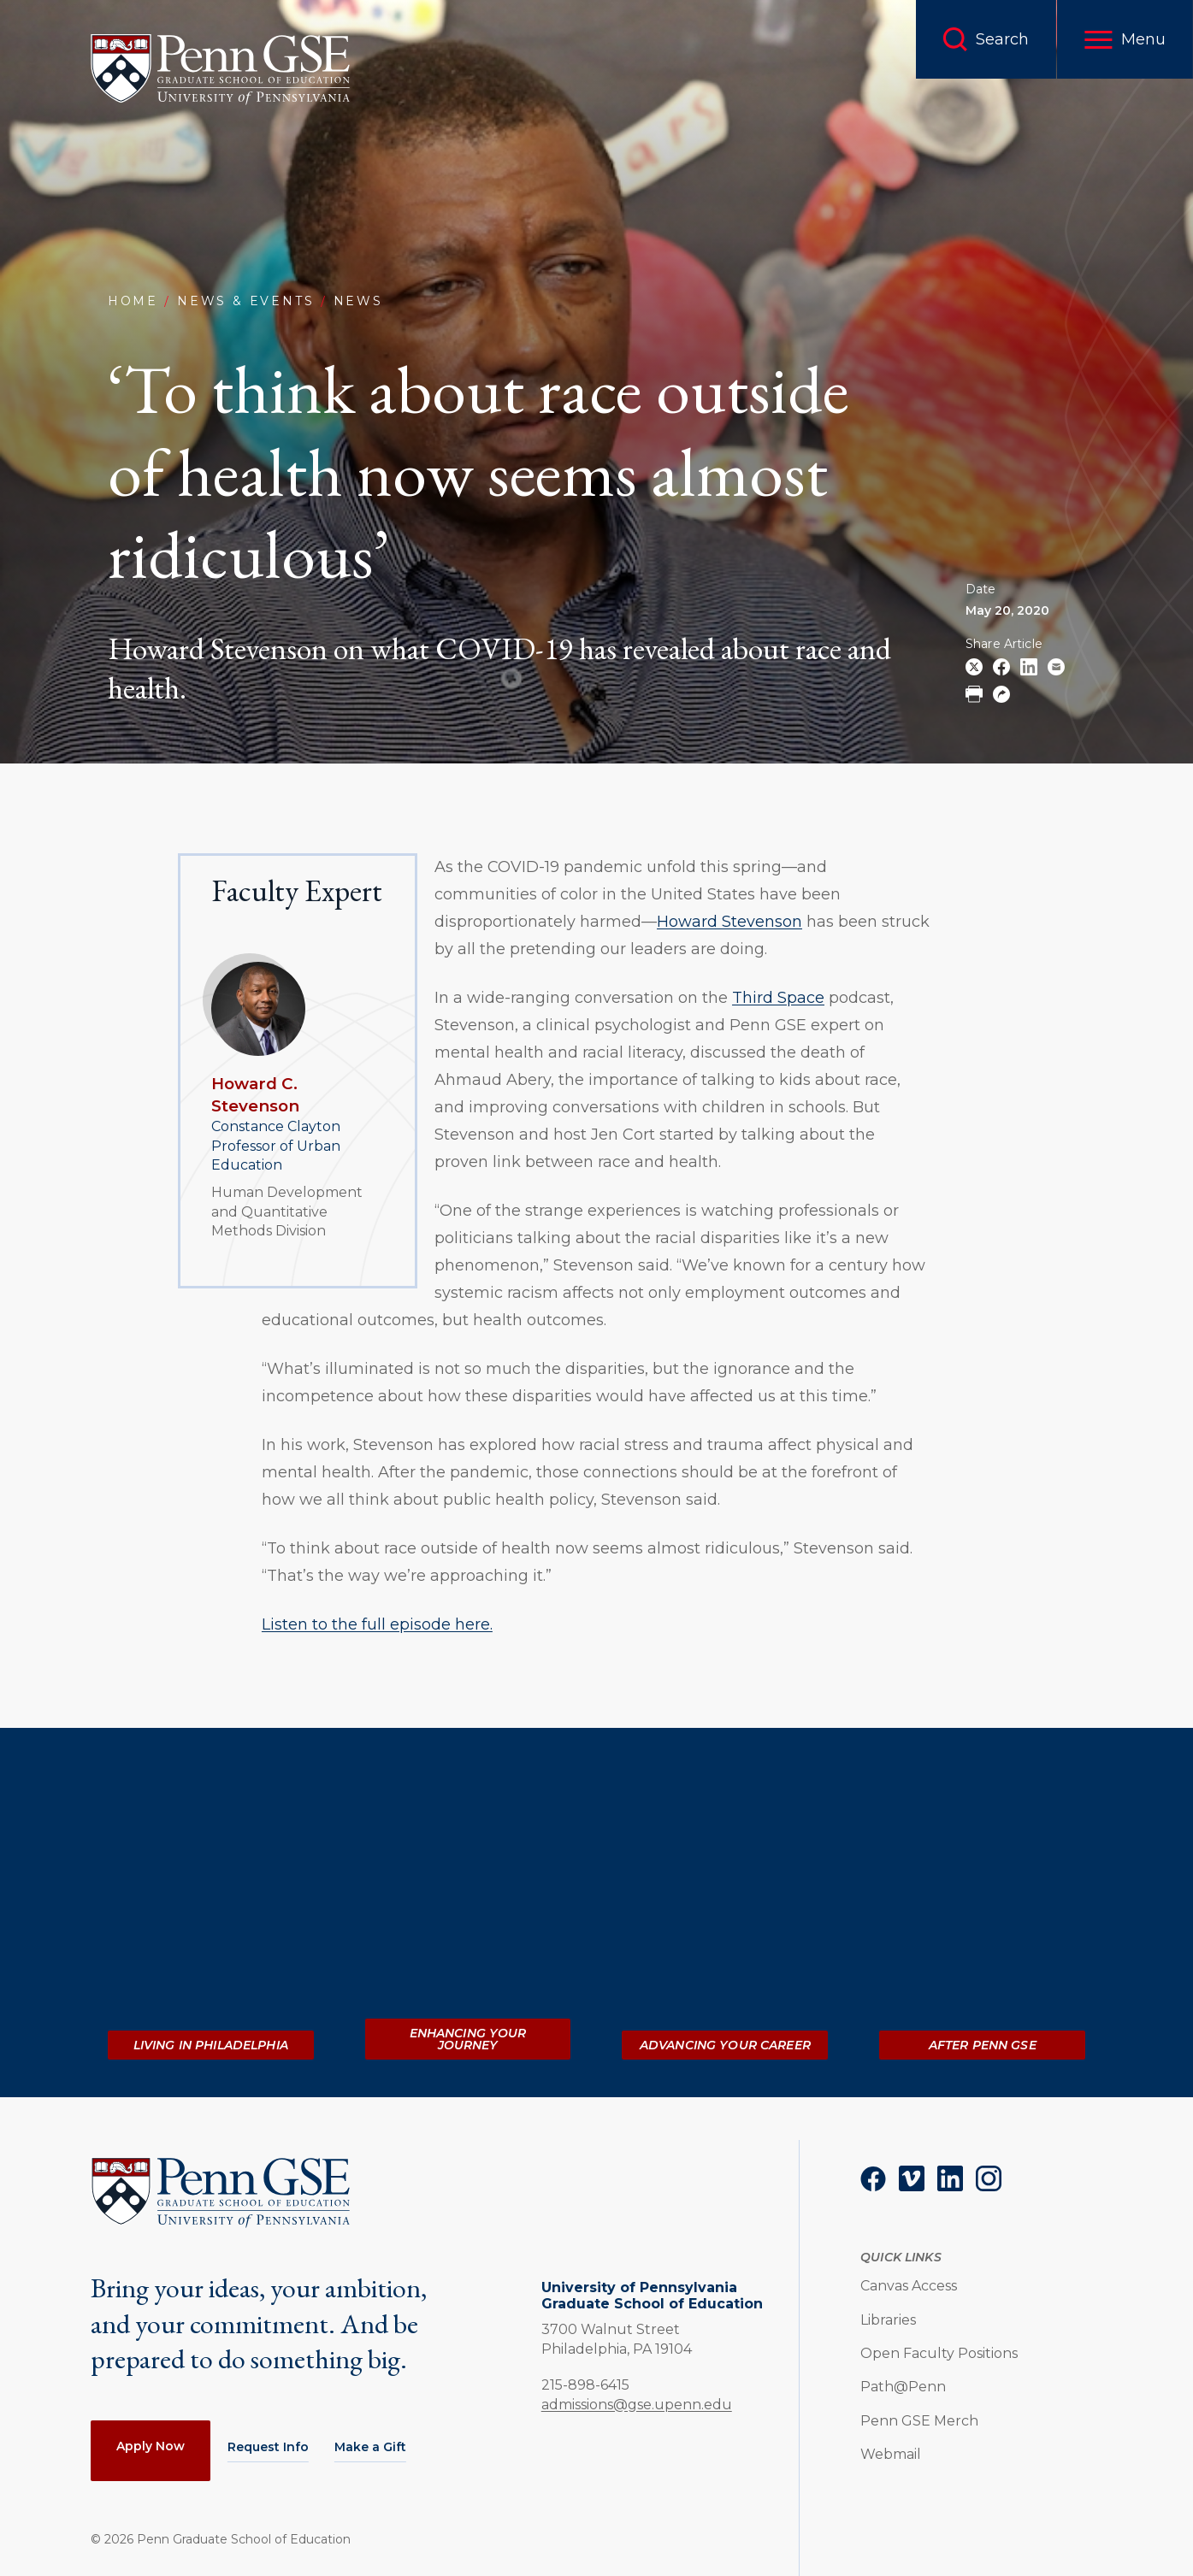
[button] (1125, 39)
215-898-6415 (585, 2384)
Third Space (778, 997)
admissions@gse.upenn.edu (636, 2404)
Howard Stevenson (729, 921)
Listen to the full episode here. (377, 1624)
